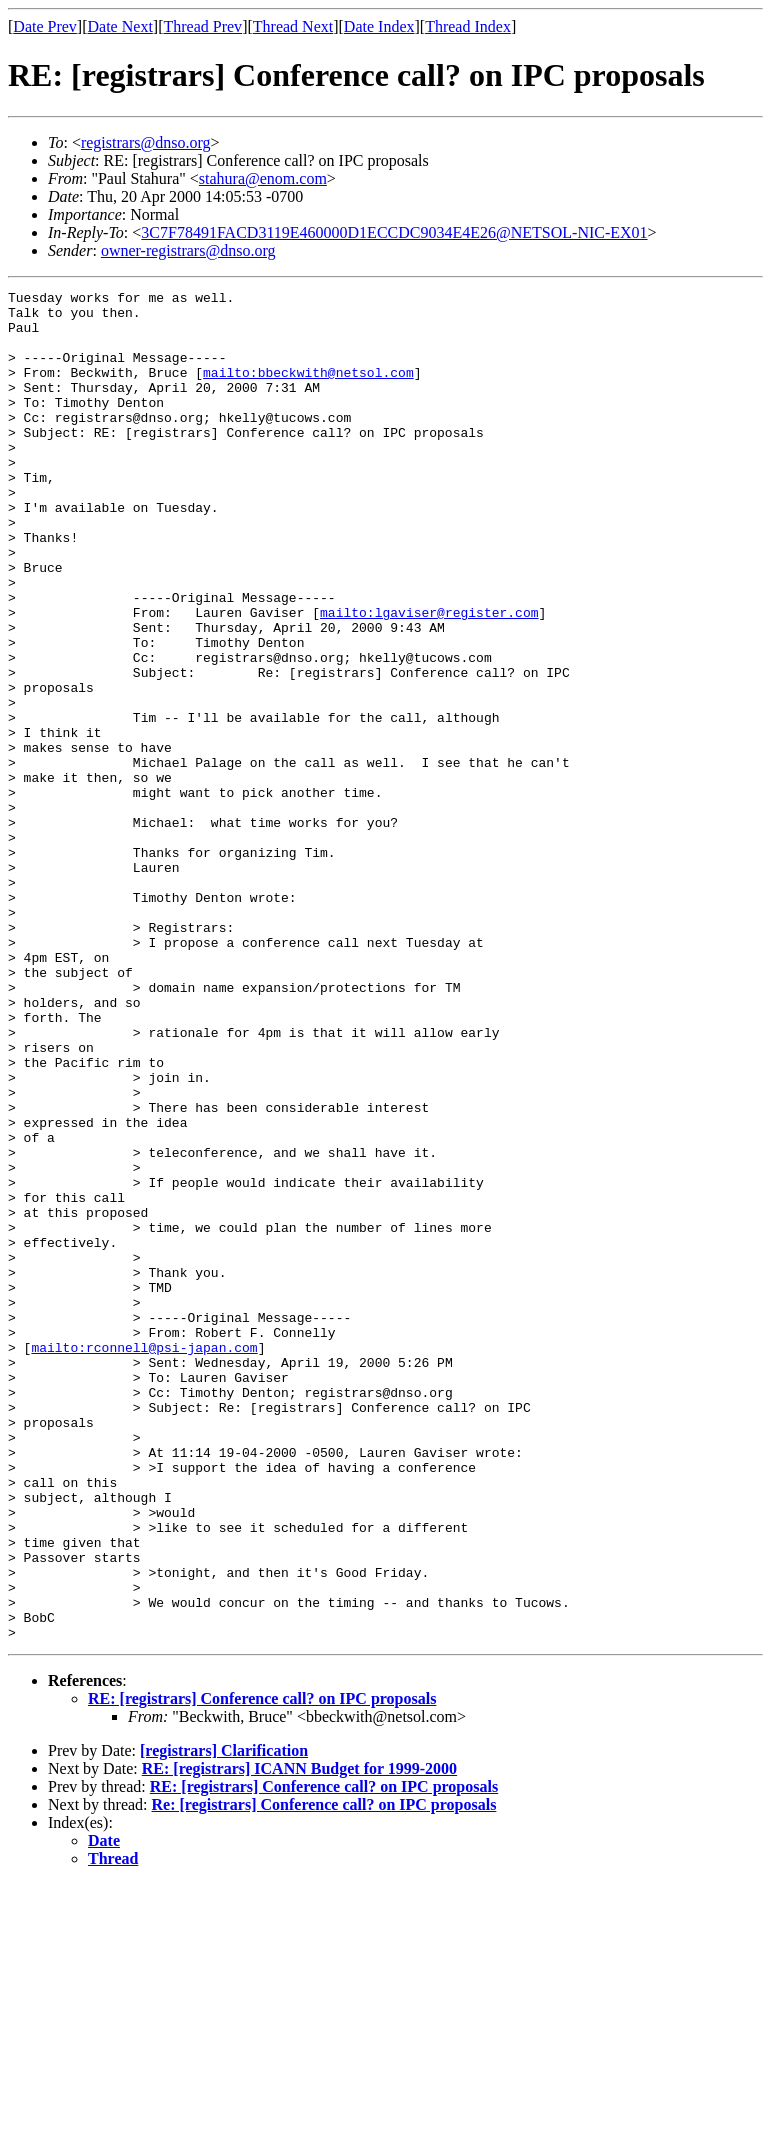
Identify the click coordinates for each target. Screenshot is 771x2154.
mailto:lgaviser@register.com (429, 678)
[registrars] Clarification (224, 2020)
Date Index (379, 26)
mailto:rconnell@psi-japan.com (144, 1560)
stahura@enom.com (263, 178)
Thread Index (468, 26)
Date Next (120, 26)
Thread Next (293, 26)
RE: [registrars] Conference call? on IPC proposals (262, 1968)
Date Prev (45, 26)
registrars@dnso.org (146, 142)
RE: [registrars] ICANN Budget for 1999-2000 (299, 2038)
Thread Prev (202, 26)
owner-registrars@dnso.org (188, 250)
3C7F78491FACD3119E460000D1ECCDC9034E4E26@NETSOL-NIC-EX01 (394, 232)
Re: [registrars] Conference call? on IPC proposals (324, 2074)
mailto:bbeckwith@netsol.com (308, 390)
